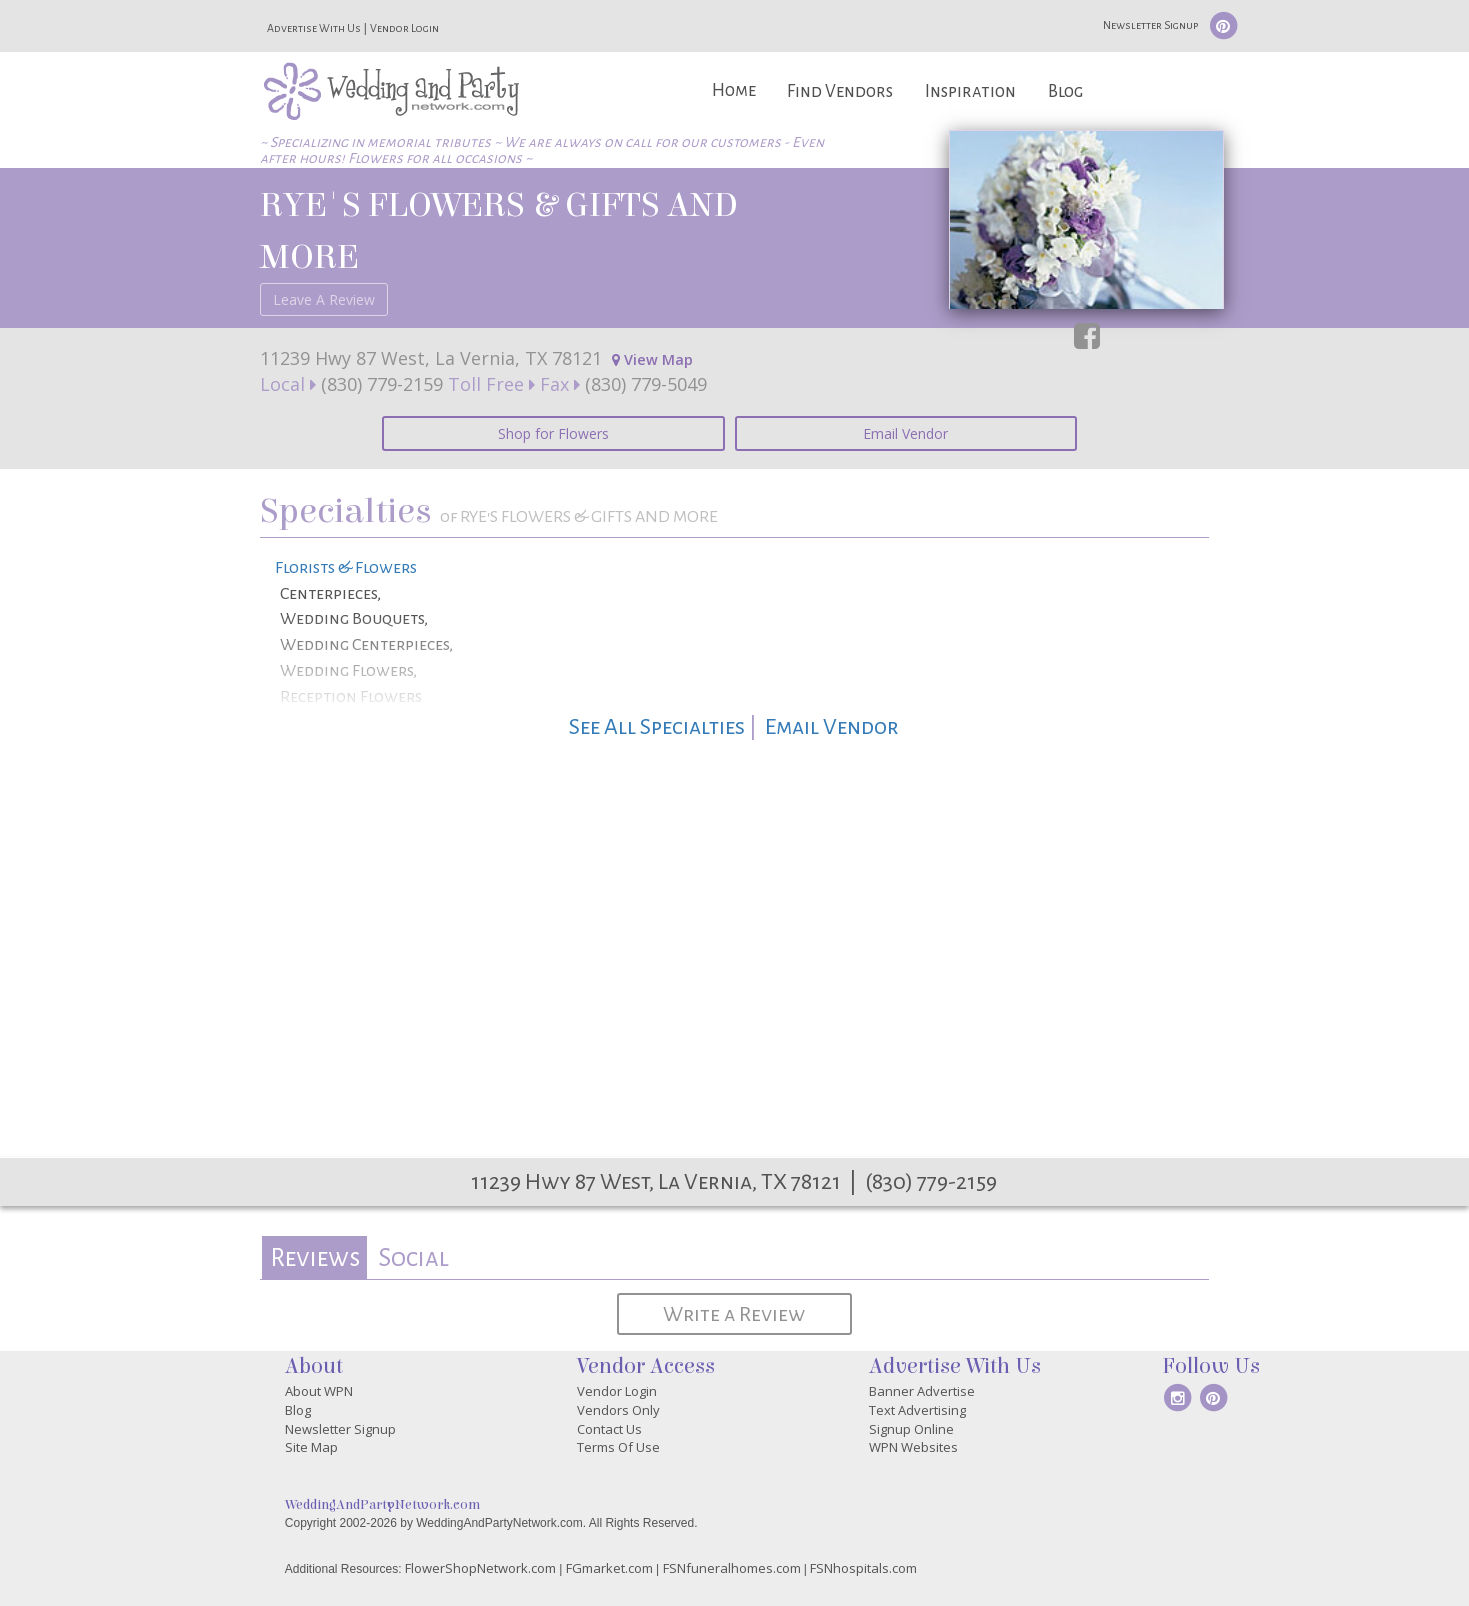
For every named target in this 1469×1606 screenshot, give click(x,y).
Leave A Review (324, 299)
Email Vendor (905, 433)
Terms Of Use (618, 1447)
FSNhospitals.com (863, 1568)
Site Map (311, 1447)
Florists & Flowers (346, 568)
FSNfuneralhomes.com (732, 1568)
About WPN (319, 1391)
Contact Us (609, 1429)
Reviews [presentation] (315, 1257)
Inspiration (970, 91)
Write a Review (734, 1314)
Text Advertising (917, 1410)
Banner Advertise (922, 1391)
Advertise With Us (314, 28)
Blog (1065, 91)
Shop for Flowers (553, 433)
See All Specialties (657, 727)
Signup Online (911, 1429)
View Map (652, 359)
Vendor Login (404, 28)
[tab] (314, 1257)
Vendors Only (618, 1410)
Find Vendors (840, 91)
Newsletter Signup (1150, 25)
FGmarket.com (609, 1568)
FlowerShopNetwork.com (480, 1568)
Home (734, 90)
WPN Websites (913, 1447)
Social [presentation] (413, 1257)
